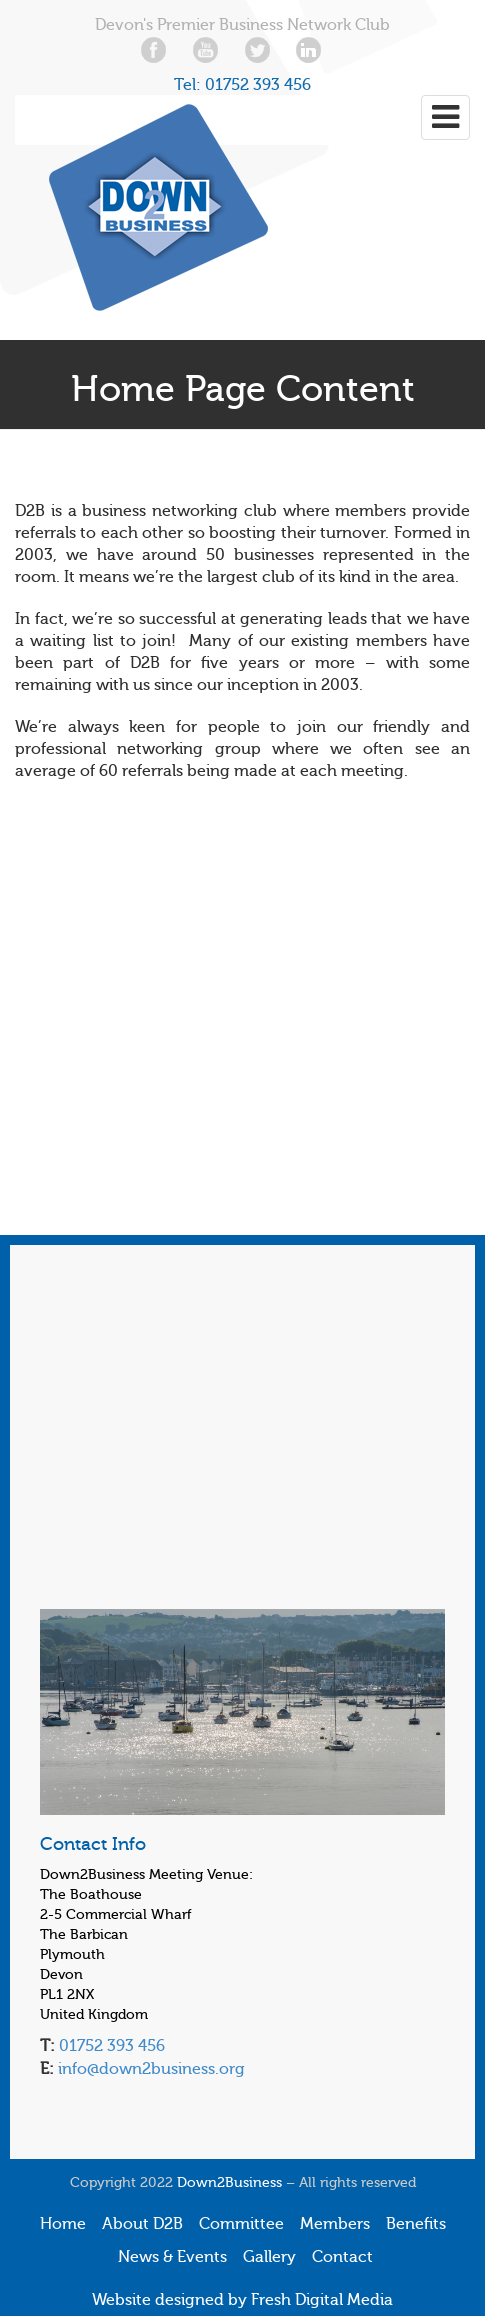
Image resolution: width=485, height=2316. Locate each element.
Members (335, 2224)
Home (63, 2224)
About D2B (142, 2224)
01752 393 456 (258, 85)
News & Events (172, 2257)
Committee (241, 2224)
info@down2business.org (149, 2069)
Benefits (416, 2224)
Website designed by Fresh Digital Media (242, 2300)
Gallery (269, 2257)
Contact (342, 2257)
